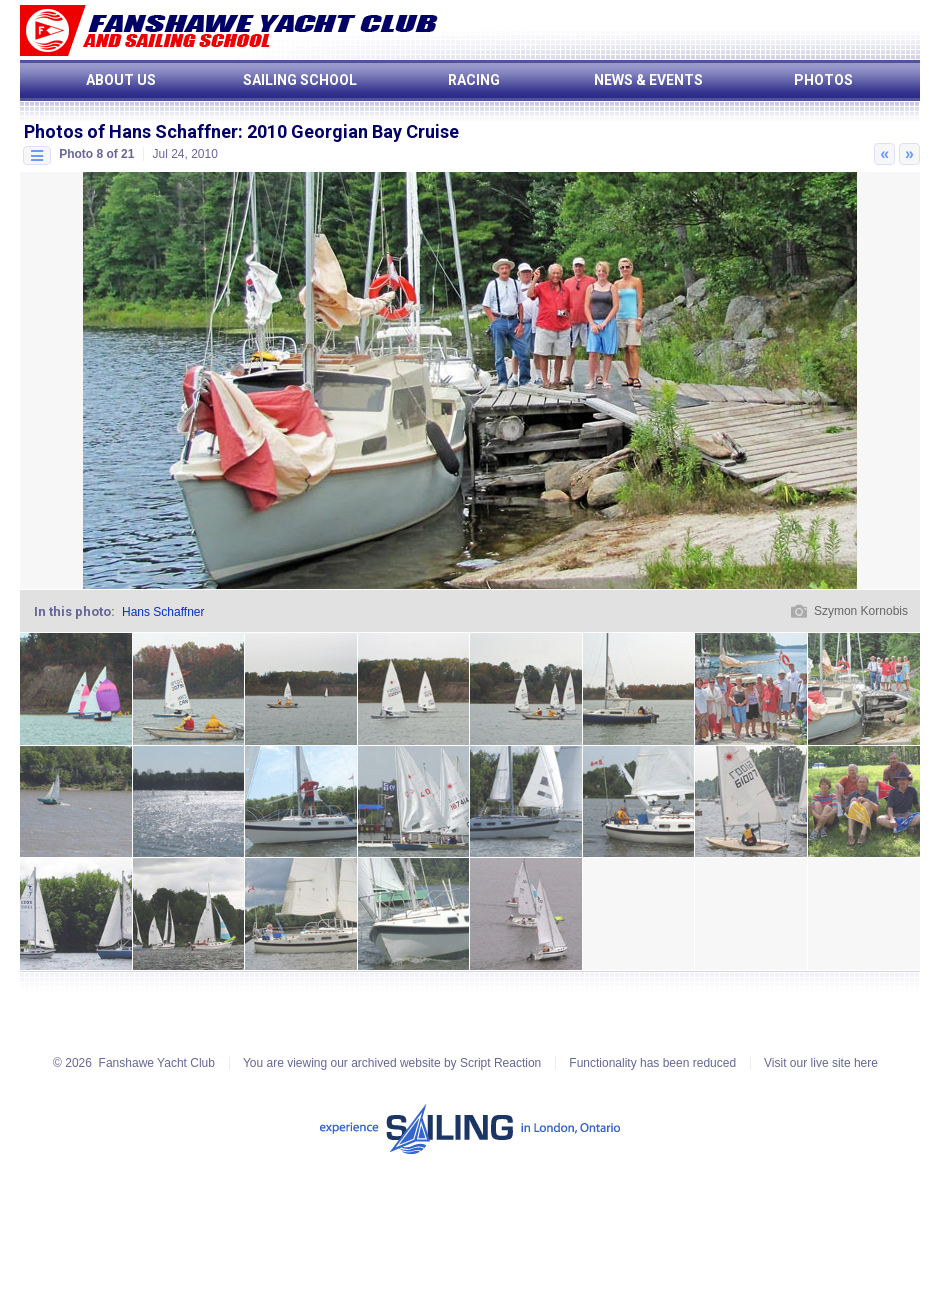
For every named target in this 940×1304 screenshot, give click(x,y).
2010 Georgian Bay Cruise (353, 131)
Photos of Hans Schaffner (131, 131)
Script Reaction (500, 1063)
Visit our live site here (821, 1063)
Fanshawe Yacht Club (157, 1063)
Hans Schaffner (163, 612)
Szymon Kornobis (861, 611)
